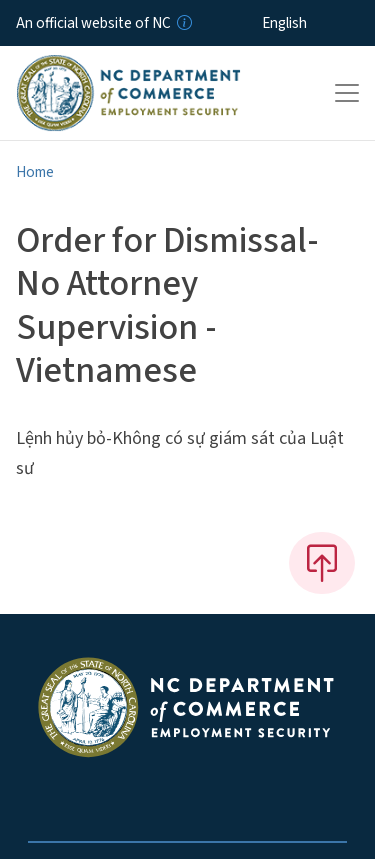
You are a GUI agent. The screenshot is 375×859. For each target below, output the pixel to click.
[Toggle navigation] (347, 93)
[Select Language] (315, 23)
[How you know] (183, 23)
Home (35, 172)
